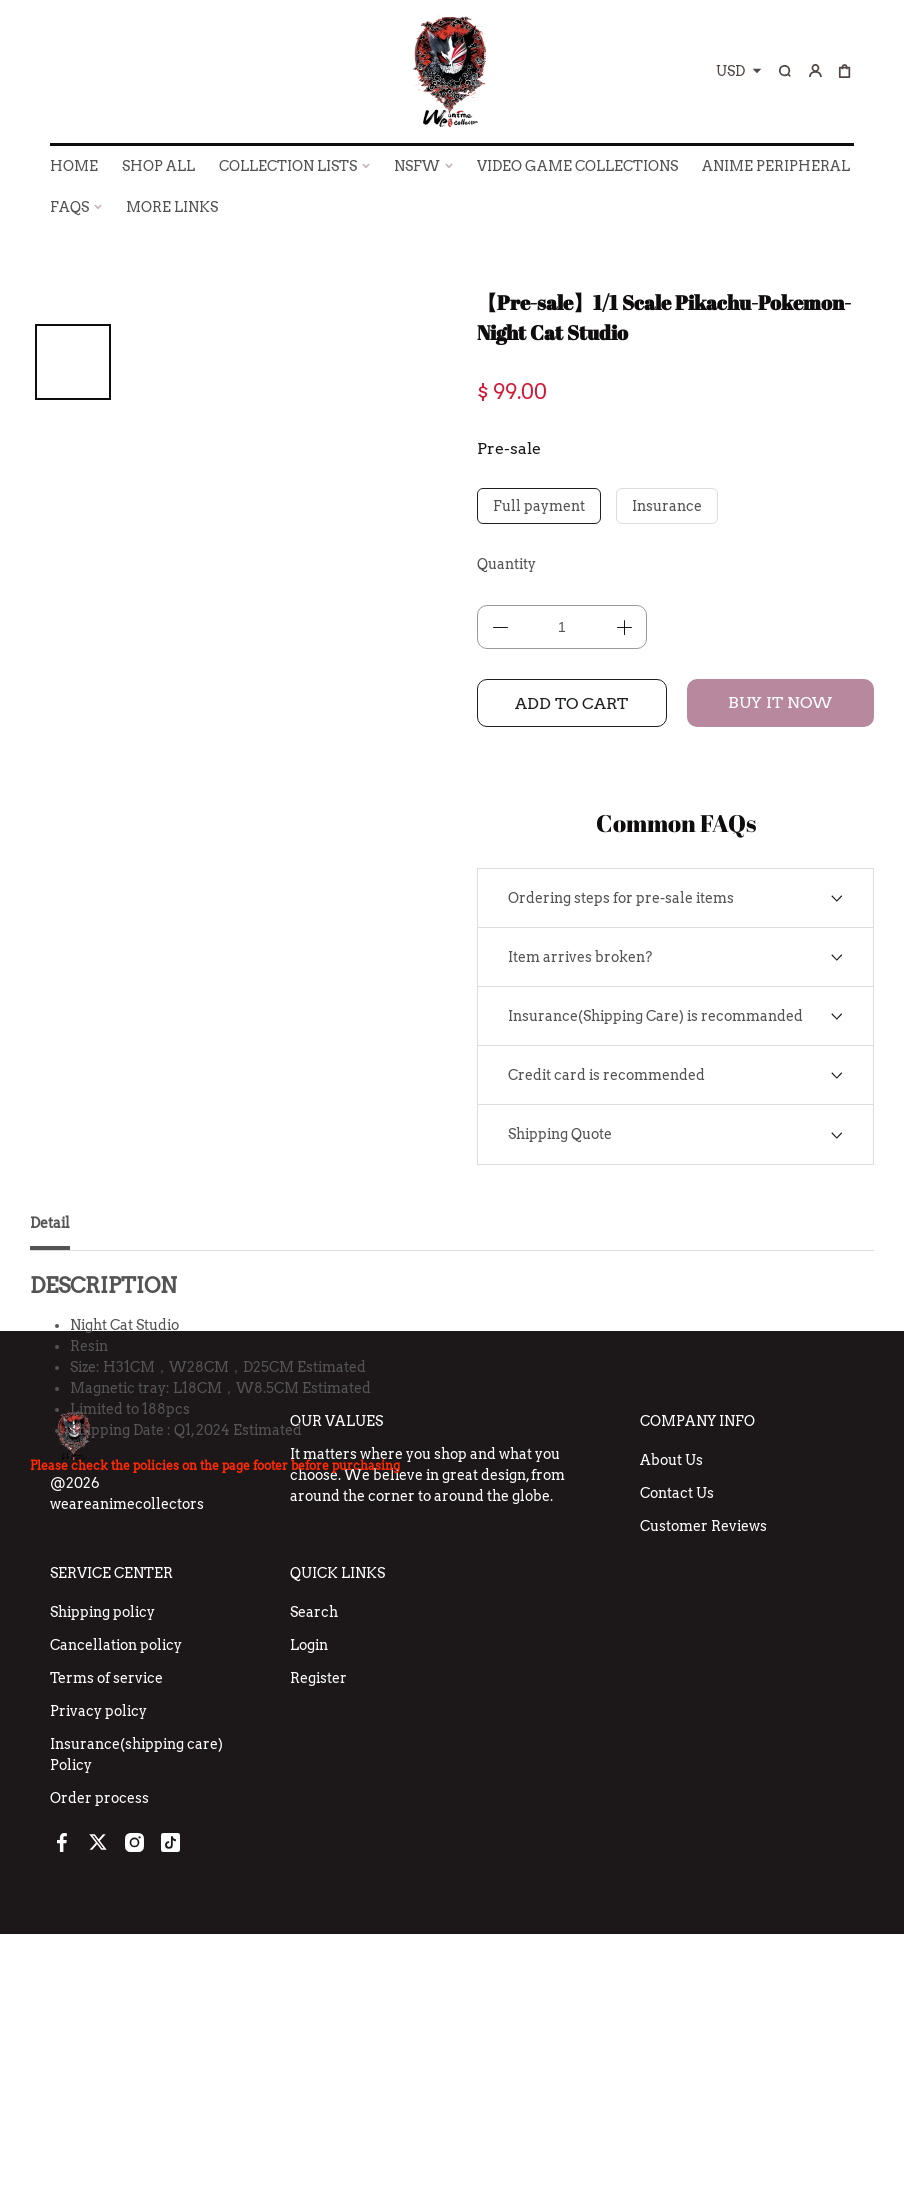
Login (309, 1906)
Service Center (111, 1834)
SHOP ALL (158, 166)
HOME (74, 166)
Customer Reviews (703, 1787)
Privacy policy (98, 1972)
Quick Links (337, 1834)
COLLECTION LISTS (288, 166)
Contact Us (677, 1754)
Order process (99, 2059)
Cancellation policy (116, 1906)
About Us (671, 1721)
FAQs (69, 207)
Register (318, 1939)
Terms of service (106, 1939)
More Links (172, 207)
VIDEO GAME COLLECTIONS (577, 166)
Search (314, 1873)
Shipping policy (102, 1873)
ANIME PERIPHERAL (776, 166)
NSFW (417, 166)
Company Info (697, 1682)
